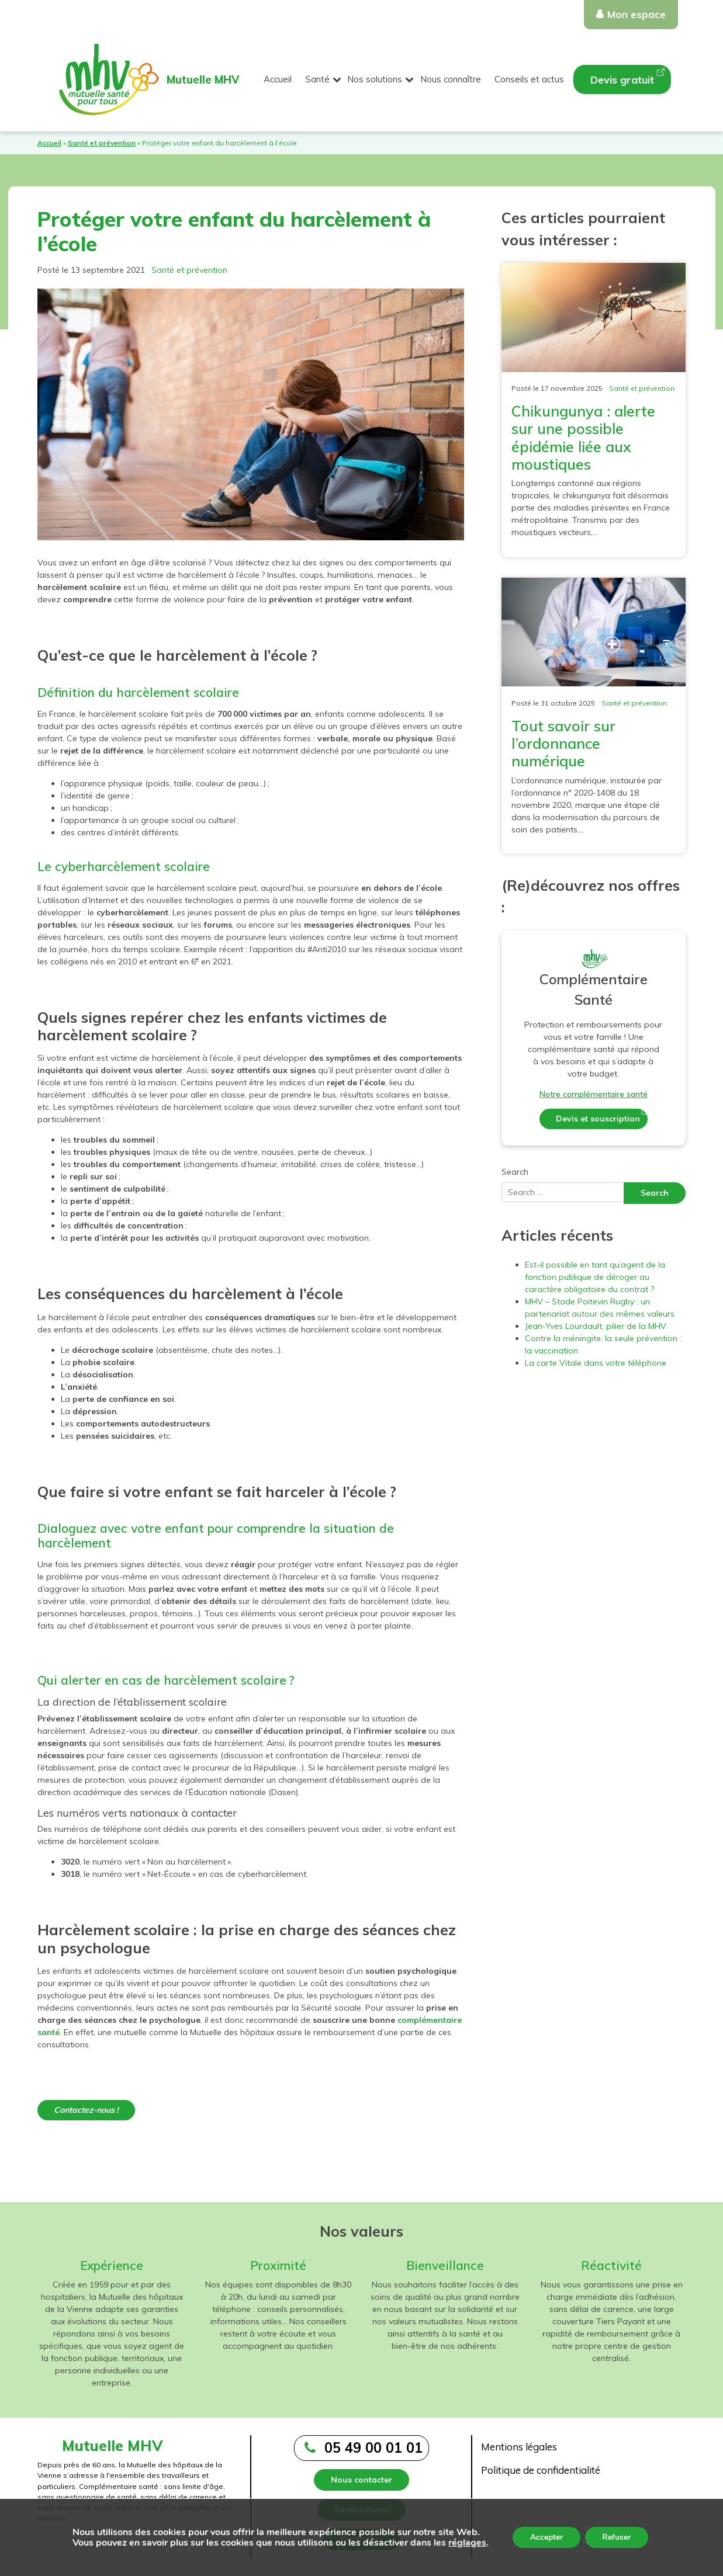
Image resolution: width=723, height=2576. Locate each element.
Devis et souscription (598, 1118)
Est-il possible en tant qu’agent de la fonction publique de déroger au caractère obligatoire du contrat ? (595, 1276)
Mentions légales (519, 2446)
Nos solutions (374, 79)
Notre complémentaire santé (593, 1094)
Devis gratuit (622, 79)
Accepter (546, 2537)
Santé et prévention (102, 142)
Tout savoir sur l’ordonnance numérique (563, 743)
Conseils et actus (529, 79)
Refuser (617, 2537)
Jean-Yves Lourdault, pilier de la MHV (595, 1326)
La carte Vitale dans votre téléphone (595, 1363)
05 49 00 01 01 (373, 2447)
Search (514, 1172)
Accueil (278, 79)
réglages (467, 2542)
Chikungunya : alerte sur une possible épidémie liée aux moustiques (583, 437)
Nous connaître (450, 79)
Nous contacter (361, 2479)
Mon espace (636, 14)
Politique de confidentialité (540, 2470)
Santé (317, 79)
